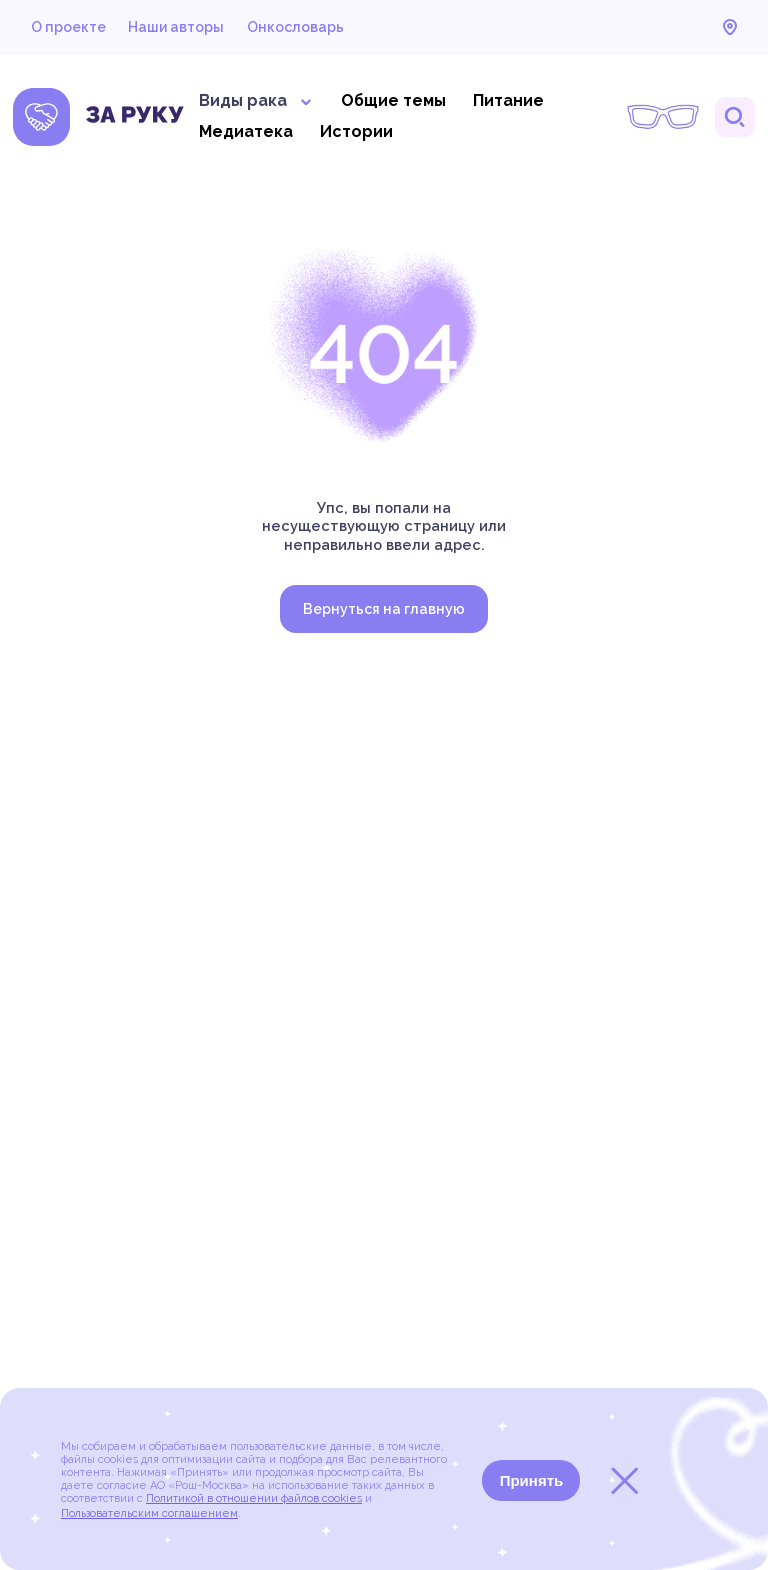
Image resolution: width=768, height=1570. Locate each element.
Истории (356, 131)
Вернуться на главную (384, 609)
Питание (508, 100)
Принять (532, 1480)
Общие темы (393, 100)
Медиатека (246, 131)
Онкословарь (295, 27)
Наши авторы (176, 27)
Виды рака (256, 100)
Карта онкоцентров (730, 27)
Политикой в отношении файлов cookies (254, 1498)
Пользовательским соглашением (149, 1513)
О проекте (68, 27)
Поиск (735, 117)
